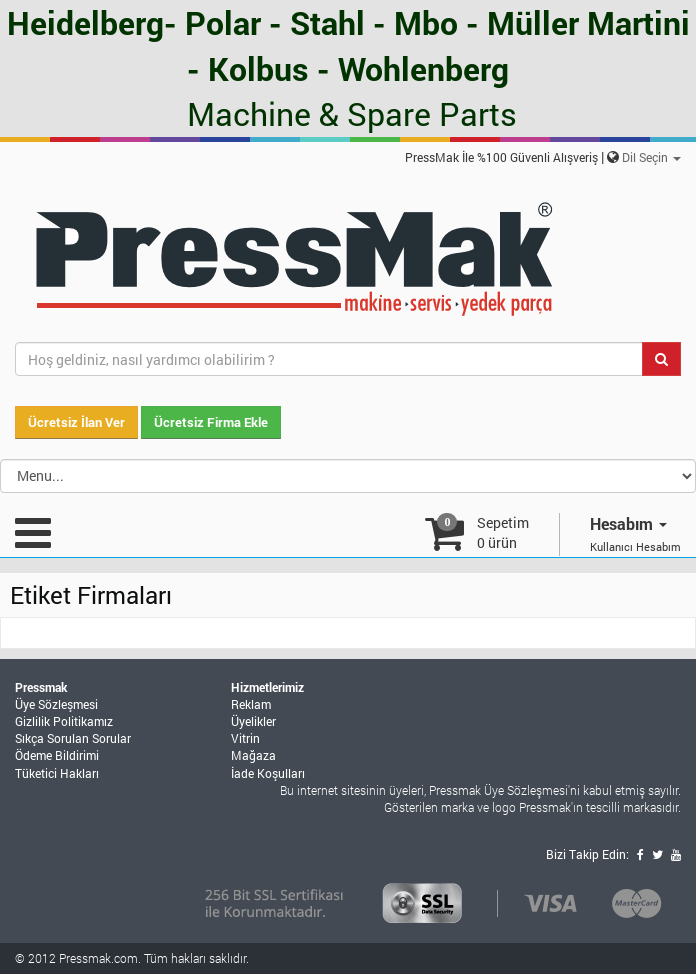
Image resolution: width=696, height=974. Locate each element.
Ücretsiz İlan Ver (76, 422)
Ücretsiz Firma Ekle (211, 422)
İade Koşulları (268, 773)
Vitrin (245, 738)
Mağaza (253, 755)
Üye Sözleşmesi (56, 704)
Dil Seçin (651, 157)
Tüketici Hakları (57, 773)
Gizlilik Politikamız (64, 721)
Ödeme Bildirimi (57, 755)
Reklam (251, 704)
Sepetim (503, 532)
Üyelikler (253, 721)
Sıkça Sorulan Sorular (73, 738)
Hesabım (628, 523)
